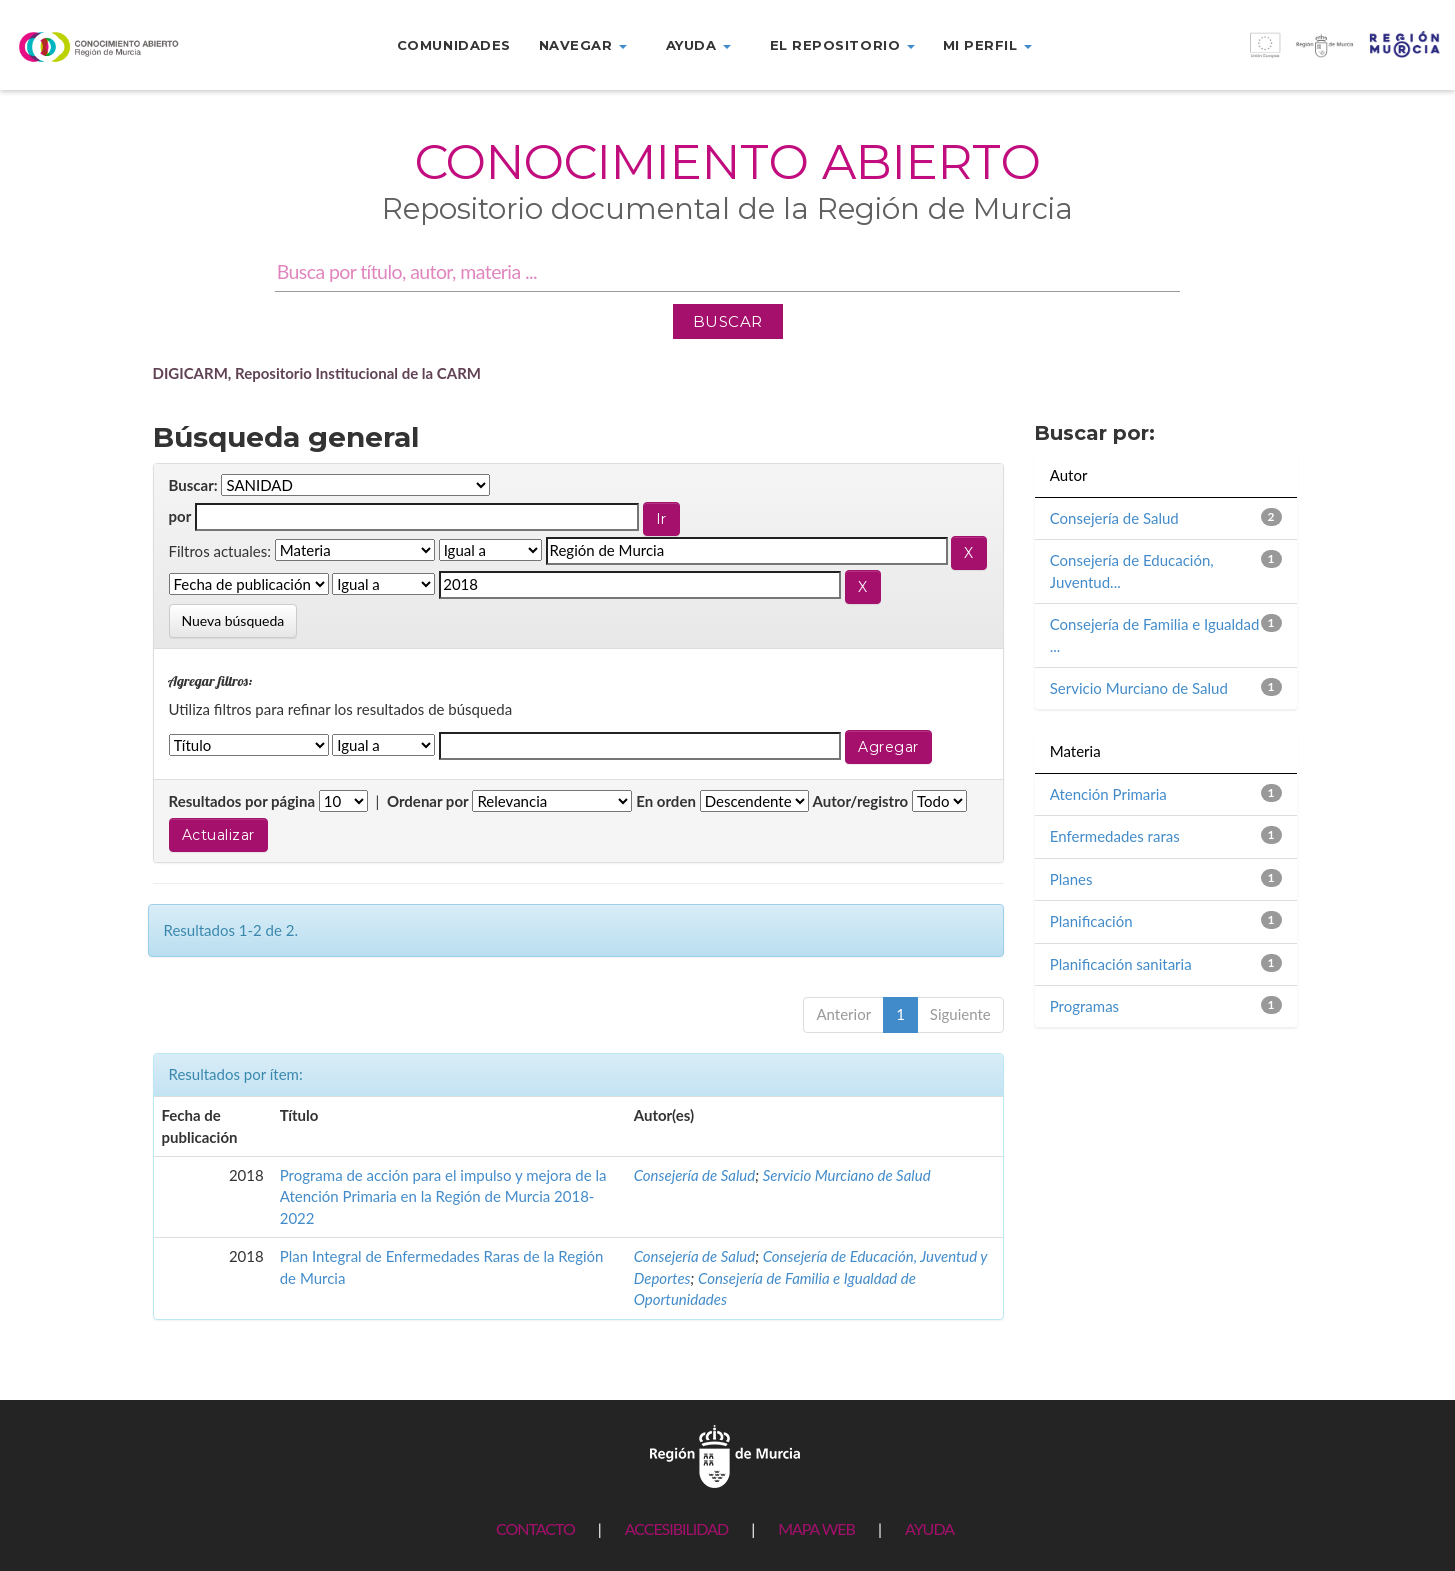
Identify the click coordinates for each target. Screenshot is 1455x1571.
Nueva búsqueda (233, 620)
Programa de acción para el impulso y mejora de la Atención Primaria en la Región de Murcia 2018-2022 (443, 1196)
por (180, 516)
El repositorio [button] (842, 45)
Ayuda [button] (698, 45)
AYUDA (929, 1528)
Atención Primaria (1108, 794)
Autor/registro (861, 801)
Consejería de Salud (695, 1175)
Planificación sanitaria (1121, 964)
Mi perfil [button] (987, 45)
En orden (666, 801)
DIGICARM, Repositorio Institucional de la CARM (317, 373)
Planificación (1091, 921)
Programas (1084, 1006)
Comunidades (454, 45)
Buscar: (193, 485)
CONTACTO (535, 1528)
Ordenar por (428, 801)
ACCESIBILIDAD (676, 1528)
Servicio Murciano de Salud (847, 1175)
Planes (1071, 879)
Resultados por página (242, 801)
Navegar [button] (583, 45)
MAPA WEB (816, 1528)
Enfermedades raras (1115, 836)
